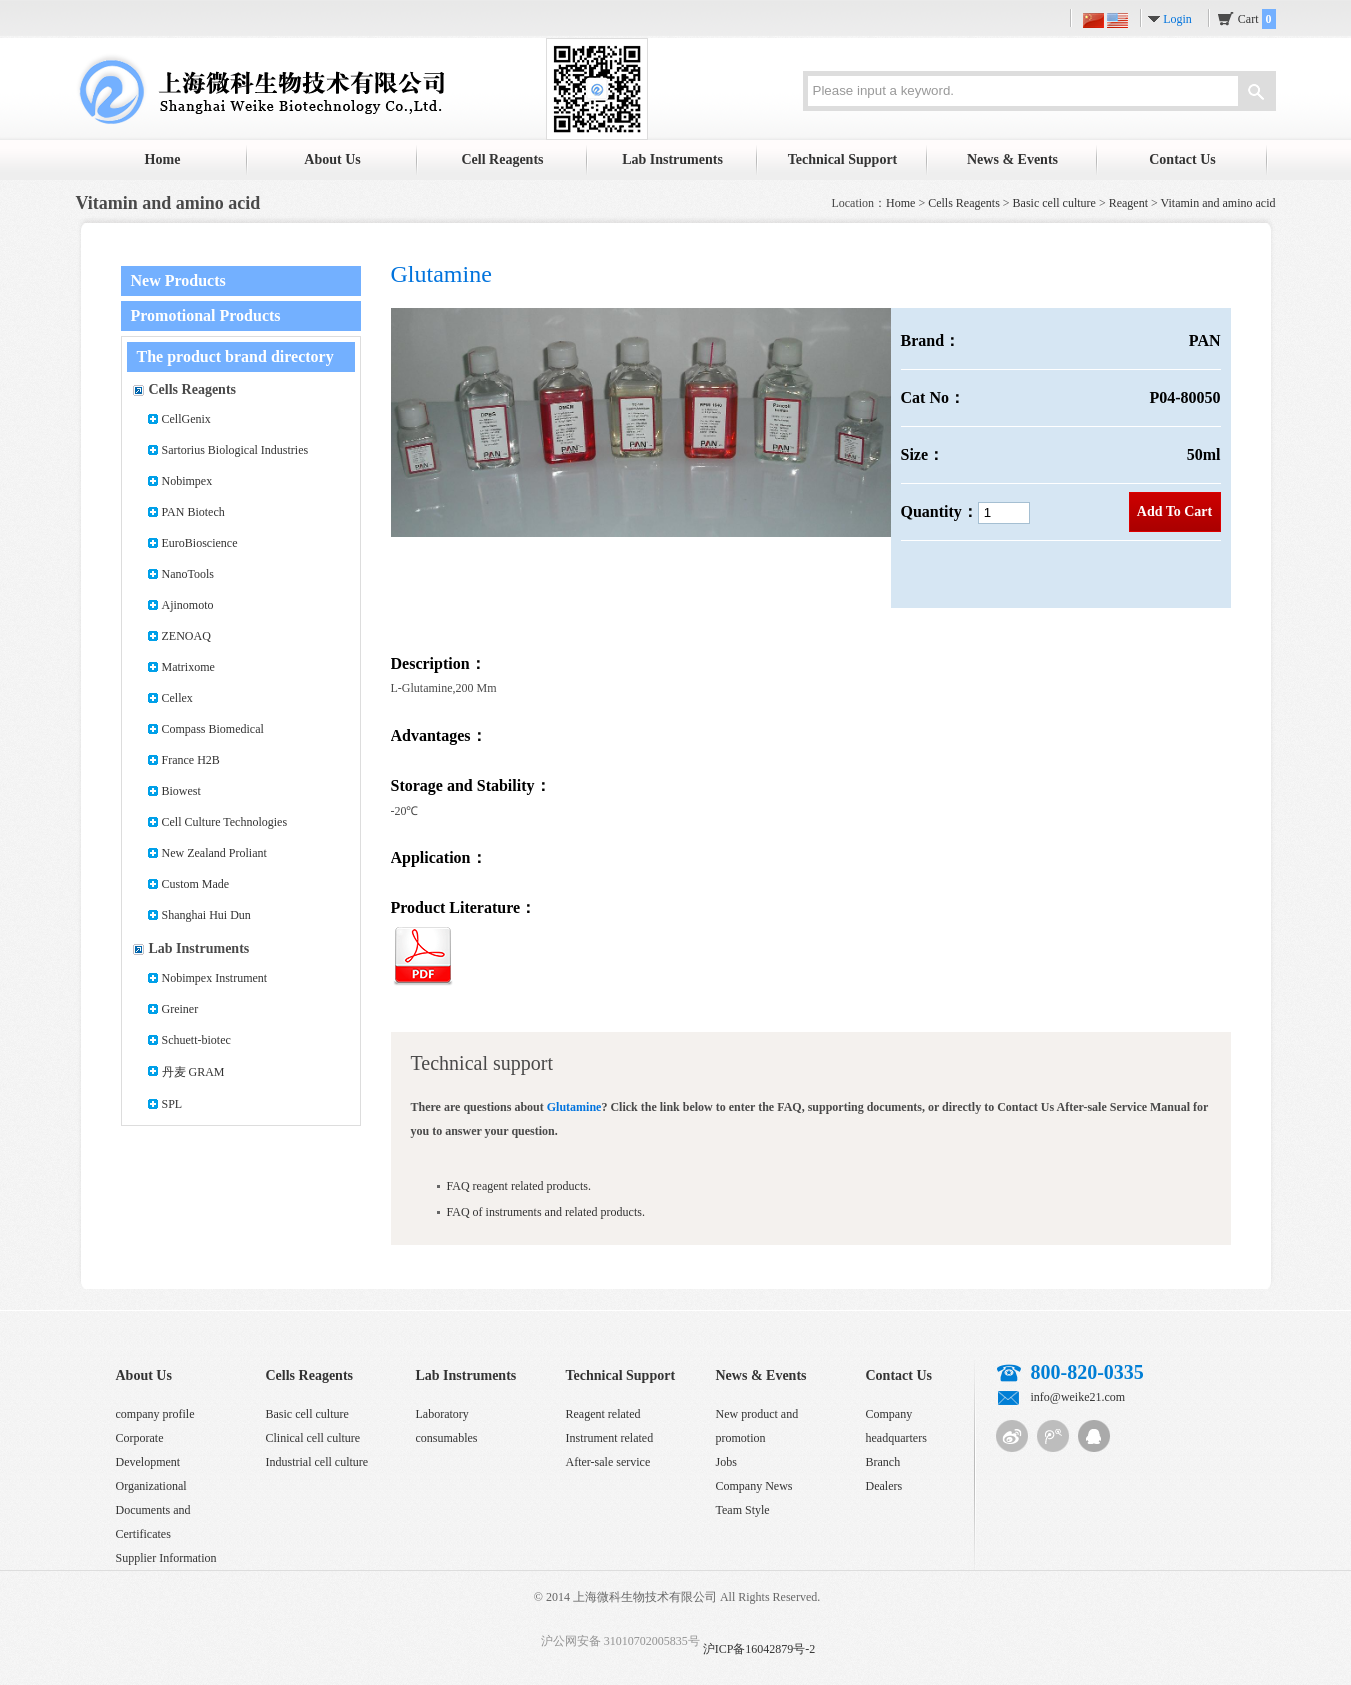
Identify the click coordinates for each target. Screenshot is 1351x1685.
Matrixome (188, 667)
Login (1177, 19)
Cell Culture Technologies (225, 822)
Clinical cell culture (313, 1438)
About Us (332, 159)
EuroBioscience (200, 543)
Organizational (151, 1486)
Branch (883, 1462)
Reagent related (603, 1414)
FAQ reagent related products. (519, 1186)
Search (1256, 94)
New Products (178, 280)
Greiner (180, 1009)
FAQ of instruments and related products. (546, 1212)
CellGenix (186, 419)
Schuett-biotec (196, 1040)
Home (163, 159)
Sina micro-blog (1012, 1436)
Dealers (884, 1486)
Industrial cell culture (317, 1462)
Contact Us (1182, 159)
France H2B (191, 760)
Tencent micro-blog (1053, 1436)
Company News (754, 1486)
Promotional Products (206, 315)
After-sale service (608, 1462)
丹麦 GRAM (193, 1072)
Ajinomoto (188, 605)
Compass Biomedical (213, 729)
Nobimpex (187, 481)
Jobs (726, 1462)
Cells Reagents (964, 203)
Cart (1257, 19)
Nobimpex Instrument (215, 978)
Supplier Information (166, 1558)
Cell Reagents (502, 159)
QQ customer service (1094, 1436)
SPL (172, 1104)
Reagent (1128, 203)
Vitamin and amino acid (1218, 203)
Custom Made (196, 884)
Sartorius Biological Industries (235, 450)
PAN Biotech (193, 512)
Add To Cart (1174, 511)
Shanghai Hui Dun (206, 915)
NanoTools (188, 574)
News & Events (1012, 159)
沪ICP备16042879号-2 (759, 1649)
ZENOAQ (186, 636)
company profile (155, 1414)
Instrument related (610, 1438)
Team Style (743, 1510)
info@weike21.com (1078, 1397)
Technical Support (843, 159)
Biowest (181, 791)
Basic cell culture (1054, 203)
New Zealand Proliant (214, 853)
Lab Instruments (672, 159)
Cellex (177, 698)
